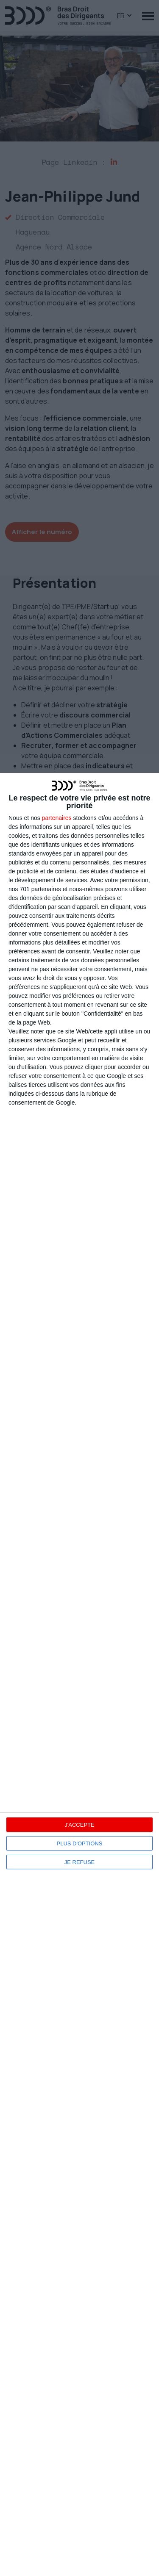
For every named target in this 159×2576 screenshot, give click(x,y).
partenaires (57, 818)
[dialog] (79, 1674)
